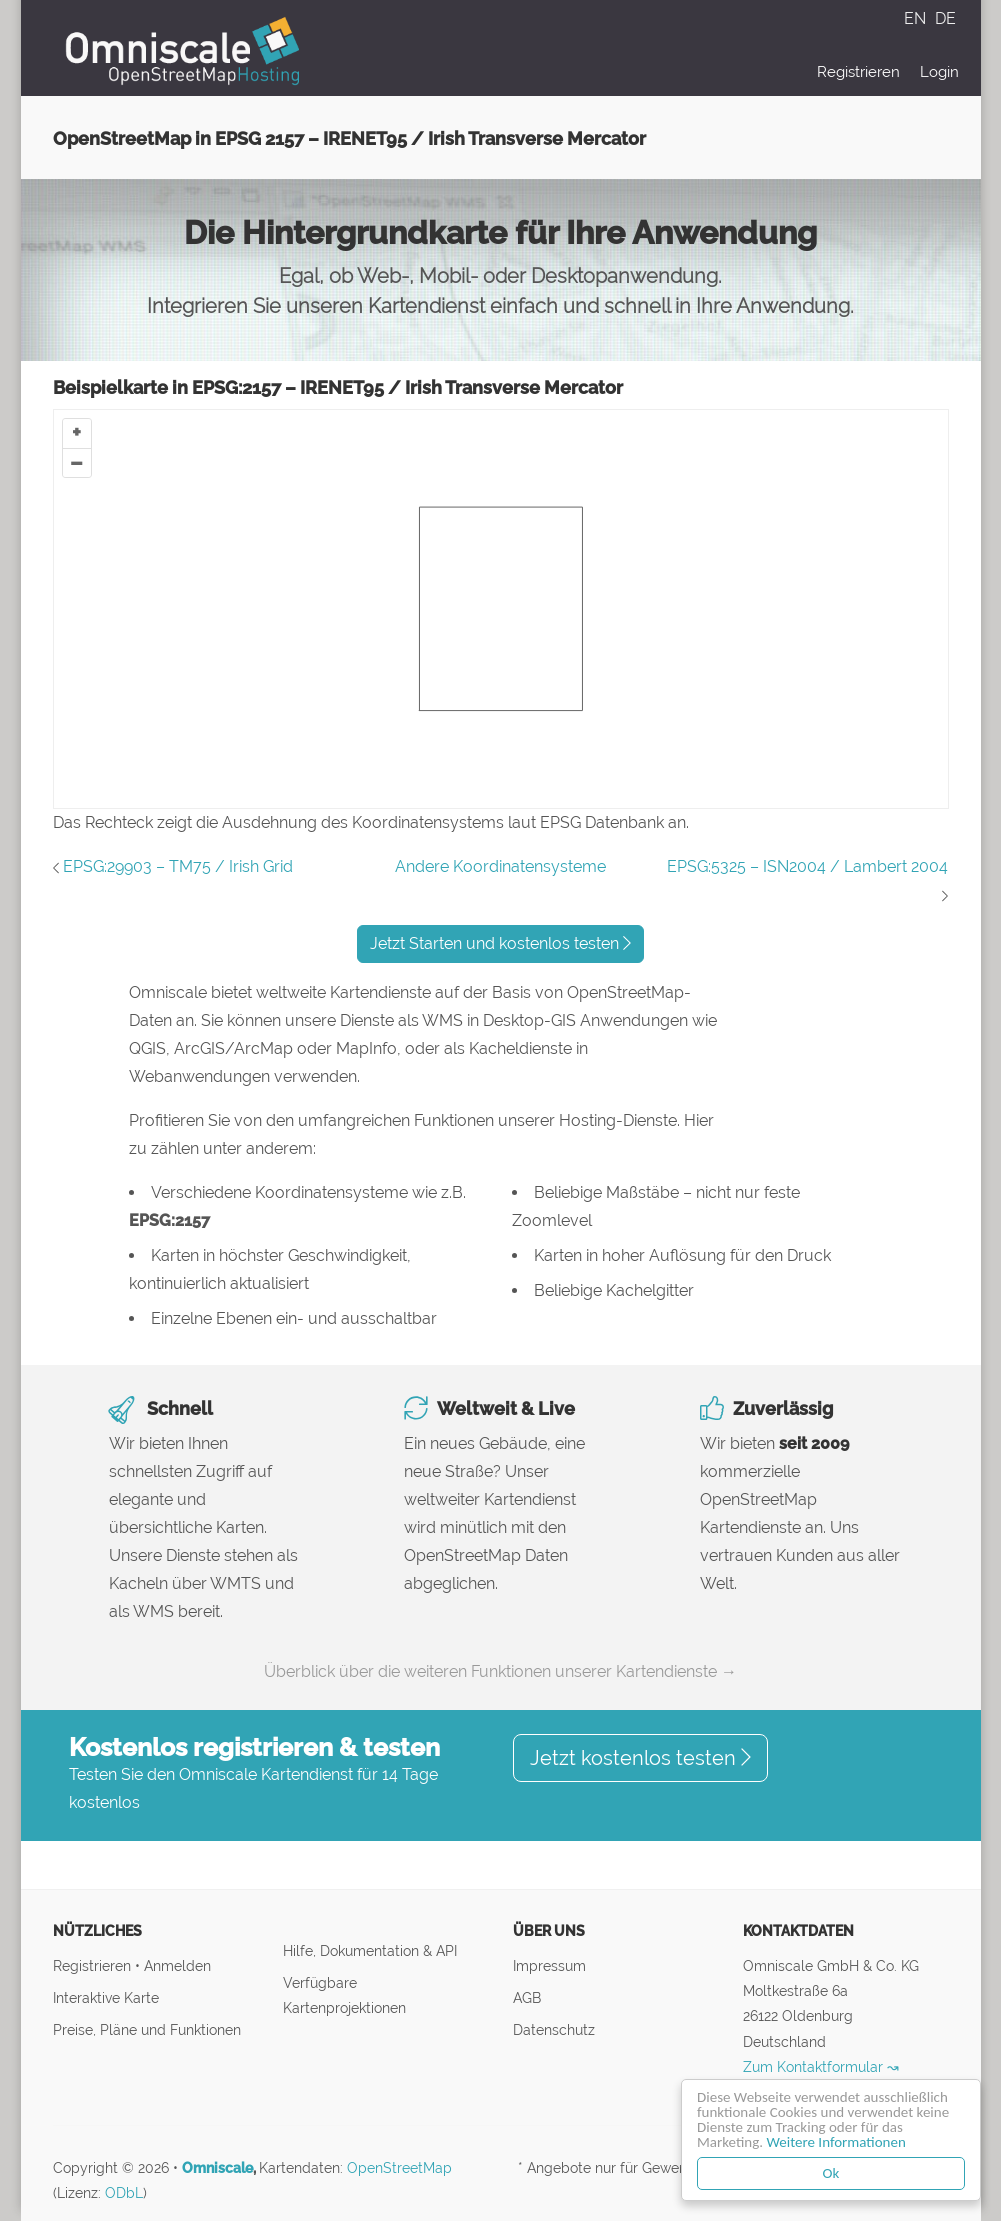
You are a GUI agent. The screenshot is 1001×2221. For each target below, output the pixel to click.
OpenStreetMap (399, 2168)
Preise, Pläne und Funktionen (147, 2029)
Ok (831, 2173)
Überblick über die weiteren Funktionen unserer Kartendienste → (500, 1671)
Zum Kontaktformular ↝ (821, 2066)
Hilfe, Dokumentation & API (370, 1950)
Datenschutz (554, 2029)
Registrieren (858, 72)
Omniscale (217, 2168)
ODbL (124, 2193)
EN (917, 18)
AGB (527, 1997)
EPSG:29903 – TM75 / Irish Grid (178, 866)
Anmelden (177, 1965)
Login (939, 72)
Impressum (549, 1965)
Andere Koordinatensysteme (500, 866)
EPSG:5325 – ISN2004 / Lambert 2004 (807, 866)
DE (945, 18)
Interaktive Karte (106, 1997)
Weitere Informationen (836, 2142)
